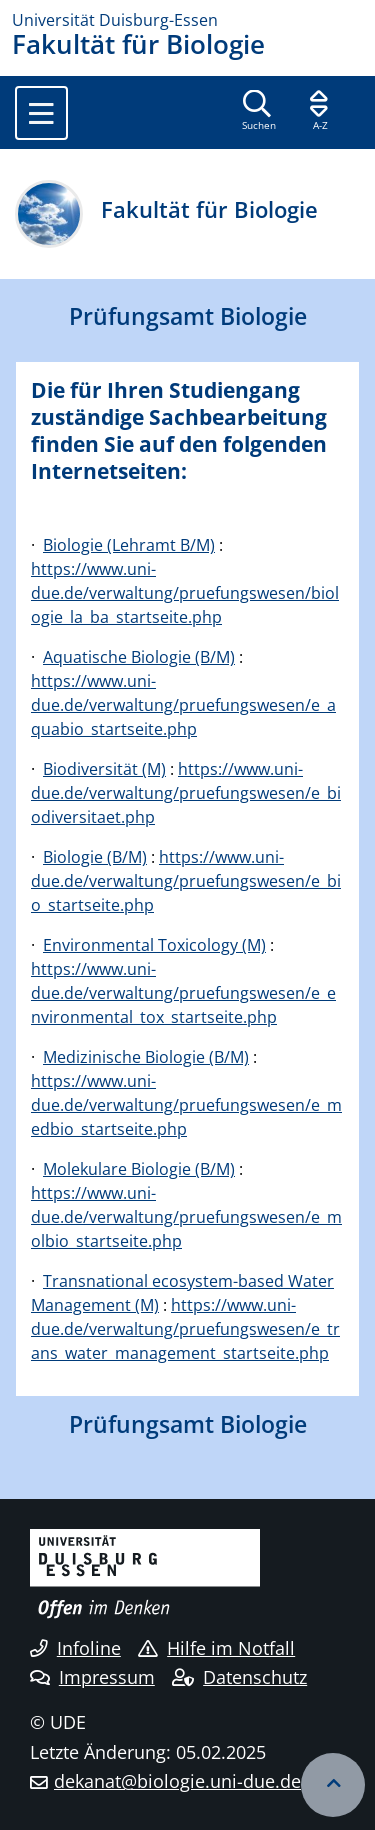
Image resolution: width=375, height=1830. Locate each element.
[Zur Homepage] (187, 20)
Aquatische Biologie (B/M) (139, 657)
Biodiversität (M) (104, 769)
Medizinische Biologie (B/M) (146, 1057)
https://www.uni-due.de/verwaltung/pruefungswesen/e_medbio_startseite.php (186, 1105)
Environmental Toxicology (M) (154, 945)
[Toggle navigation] (41, 113)
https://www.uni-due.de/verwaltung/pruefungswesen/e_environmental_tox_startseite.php (183, 993)
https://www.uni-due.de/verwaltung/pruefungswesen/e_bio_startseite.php (186, 881)
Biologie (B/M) (95, 857)
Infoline (75, 1648)
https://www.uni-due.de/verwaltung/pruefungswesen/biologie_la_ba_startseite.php (185, 593)
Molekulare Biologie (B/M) (139, 1169)
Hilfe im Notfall (216, 1648)
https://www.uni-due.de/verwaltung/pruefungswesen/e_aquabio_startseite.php (183, 705)
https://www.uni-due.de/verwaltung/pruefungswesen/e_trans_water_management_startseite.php (185, 1329)
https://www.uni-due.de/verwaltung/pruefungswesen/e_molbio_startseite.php (186, 1217)
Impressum (92, 1677)
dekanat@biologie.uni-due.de (177, 1781)
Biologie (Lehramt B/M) (129, 545)
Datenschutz (239, 1677)
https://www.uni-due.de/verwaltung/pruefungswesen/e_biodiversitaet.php (186, 793)
